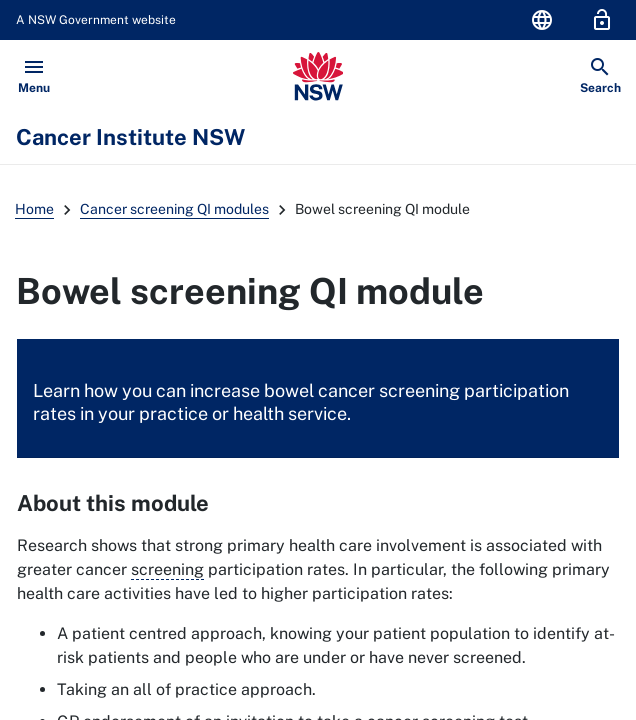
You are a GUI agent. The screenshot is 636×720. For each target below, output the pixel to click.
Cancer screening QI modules (174, 209)
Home (34, 209)
